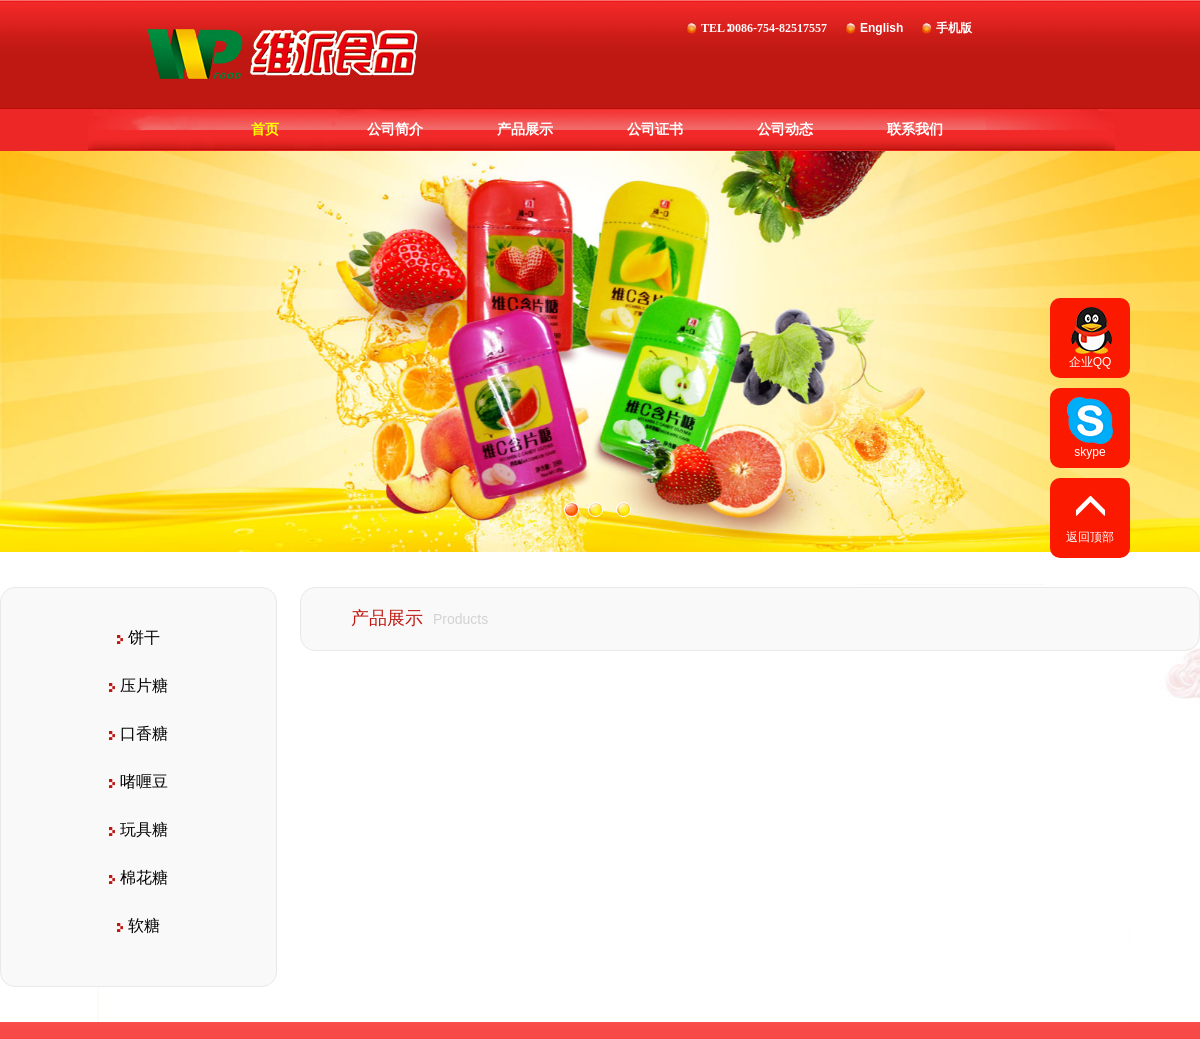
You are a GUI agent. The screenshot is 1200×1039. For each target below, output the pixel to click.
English (881, 28)
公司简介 (395, 129)
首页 (265, 129)
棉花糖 (138, 877)
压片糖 (138, 685)
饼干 (138, 637)
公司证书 (655, 129)
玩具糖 (138, 829)
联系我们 (915, 129)
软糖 (138, 925)
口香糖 (138, 733)
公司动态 (785, 129)
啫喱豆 (138, 781)
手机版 (954, 28)
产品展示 (525, 129)
